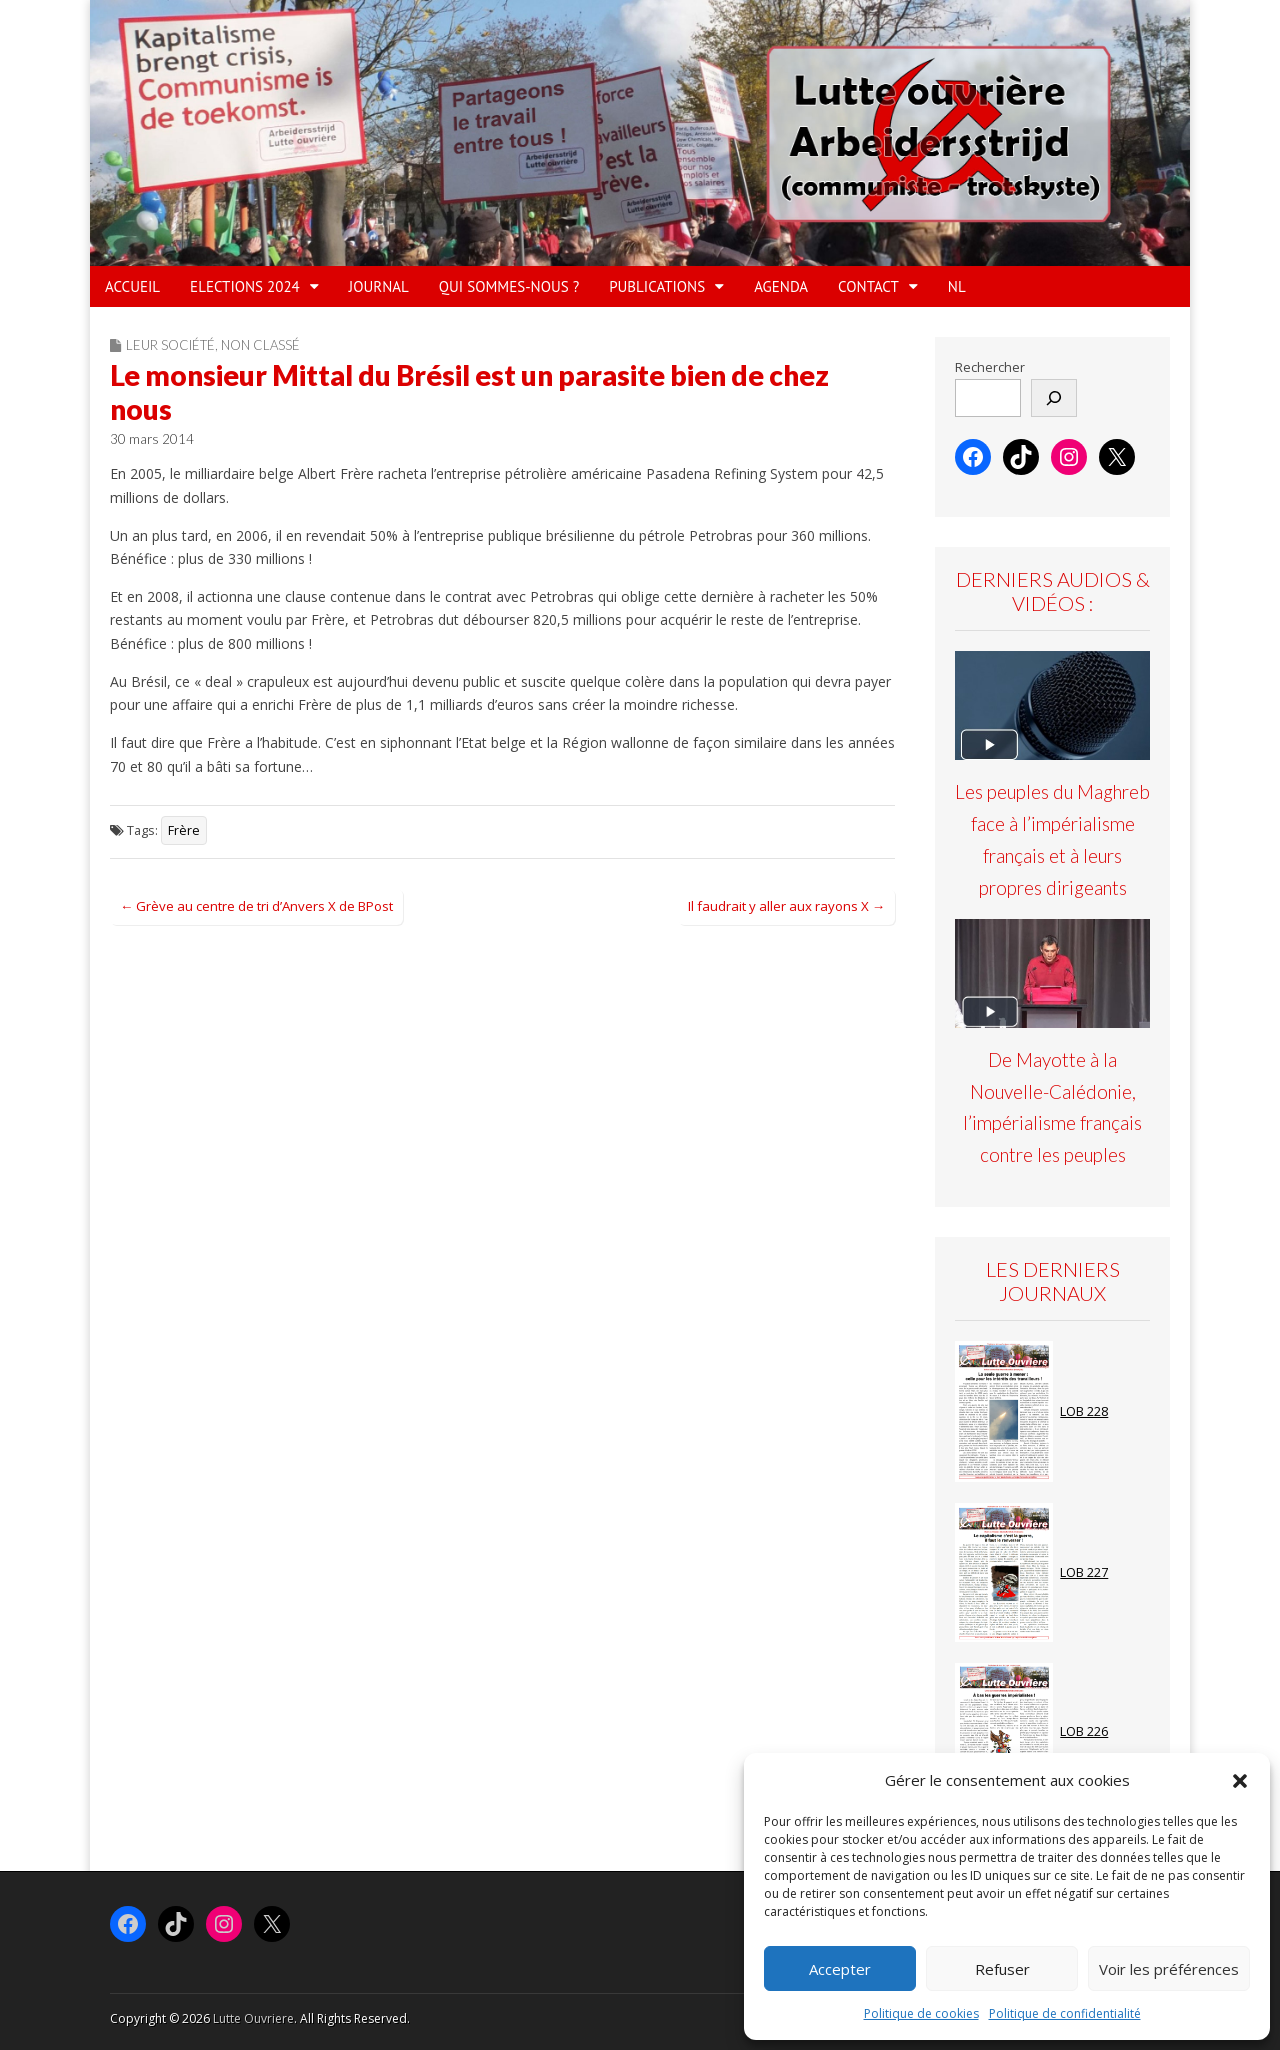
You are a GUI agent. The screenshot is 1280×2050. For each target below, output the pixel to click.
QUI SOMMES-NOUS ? (509, 286)
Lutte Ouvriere (253, 2018)
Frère (184, 830)
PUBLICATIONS (657, 286)
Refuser (1002, 1969)
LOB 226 (1084, 1731)
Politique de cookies (921, 2013)
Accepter (840, 1969)
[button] (1240, 1781)
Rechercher (990, 367)
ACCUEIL (132, 286)
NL (957, 286)
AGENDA (781, 286)
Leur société (170, 345)
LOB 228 (1084, 1411)
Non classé (260, 345)
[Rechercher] (1054, 398)
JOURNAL (379, 286)
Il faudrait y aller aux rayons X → (786, 906)
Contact (868, 286)
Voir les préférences (1169, 1969)
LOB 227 (1084, 1572)
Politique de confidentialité (1065, 2013)
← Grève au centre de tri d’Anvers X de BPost (256, 906)
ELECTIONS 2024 (245, 286)
